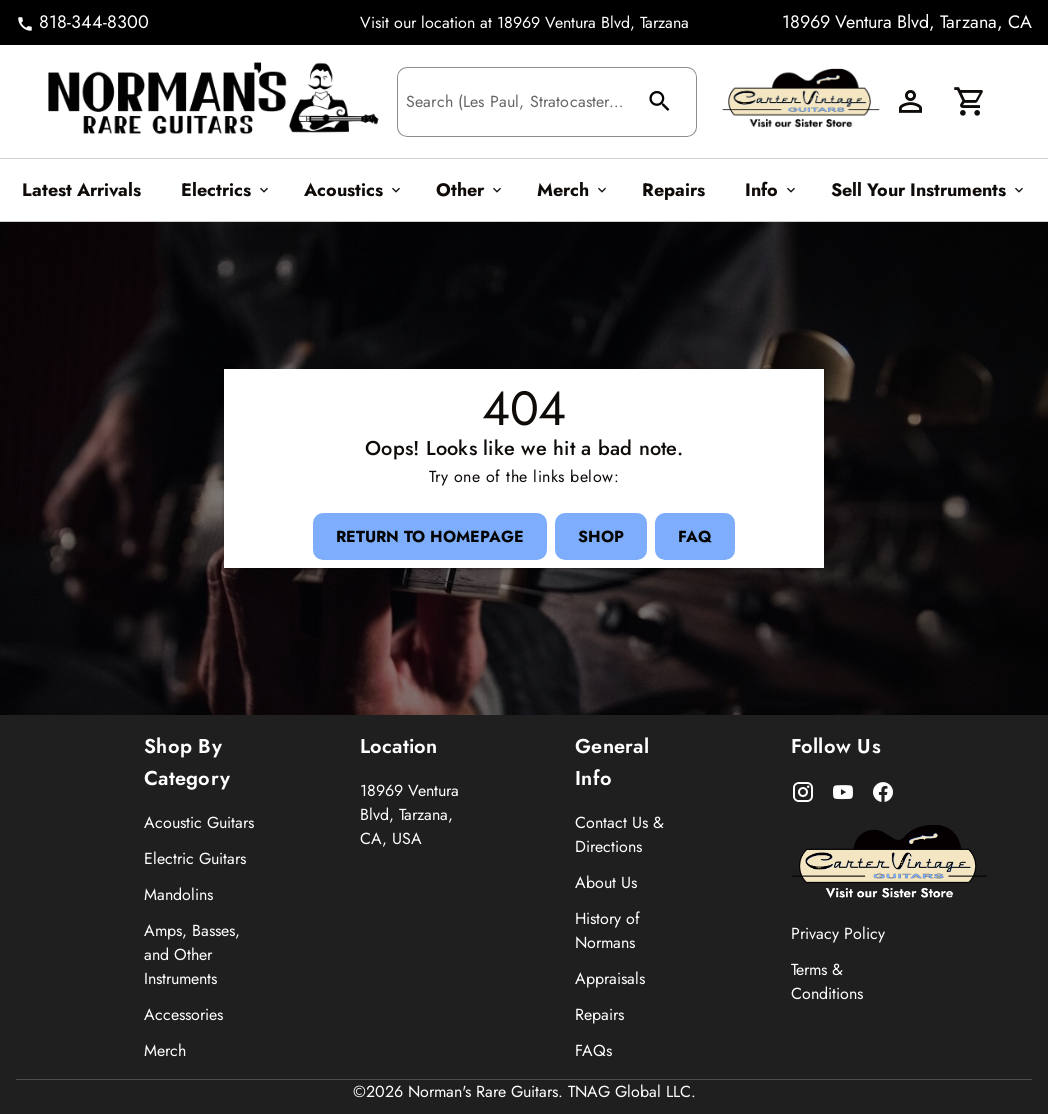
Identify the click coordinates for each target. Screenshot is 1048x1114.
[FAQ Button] (699, 536)
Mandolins (178, 894)
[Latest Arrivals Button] (81, 190)
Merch (165, 1050)
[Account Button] (910, 102)
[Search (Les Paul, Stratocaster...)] (516, 103)
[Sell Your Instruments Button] (925, 190)
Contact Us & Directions (619, 834)
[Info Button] (768, 190)
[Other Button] (466, 190)
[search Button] (662, 102)
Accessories (183, 1014)
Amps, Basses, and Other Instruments (192, 954)
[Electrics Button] (222, 190)
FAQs (593, 1050)
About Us (606, 882)
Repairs (599, 1014)
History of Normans (607, 930)
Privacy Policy (838, 933)
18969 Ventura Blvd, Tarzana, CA (907, 22)
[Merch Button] (569, 190)
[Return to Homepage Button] (426, 536)
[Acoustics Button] (350, 190)
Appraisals (610, 978)
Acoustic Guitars (199, 822)
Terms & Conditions (827, 981)
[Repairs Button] (673, 190)
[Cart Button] (970, 102)
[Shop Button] (601, 536)
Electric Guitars (195, 858)
